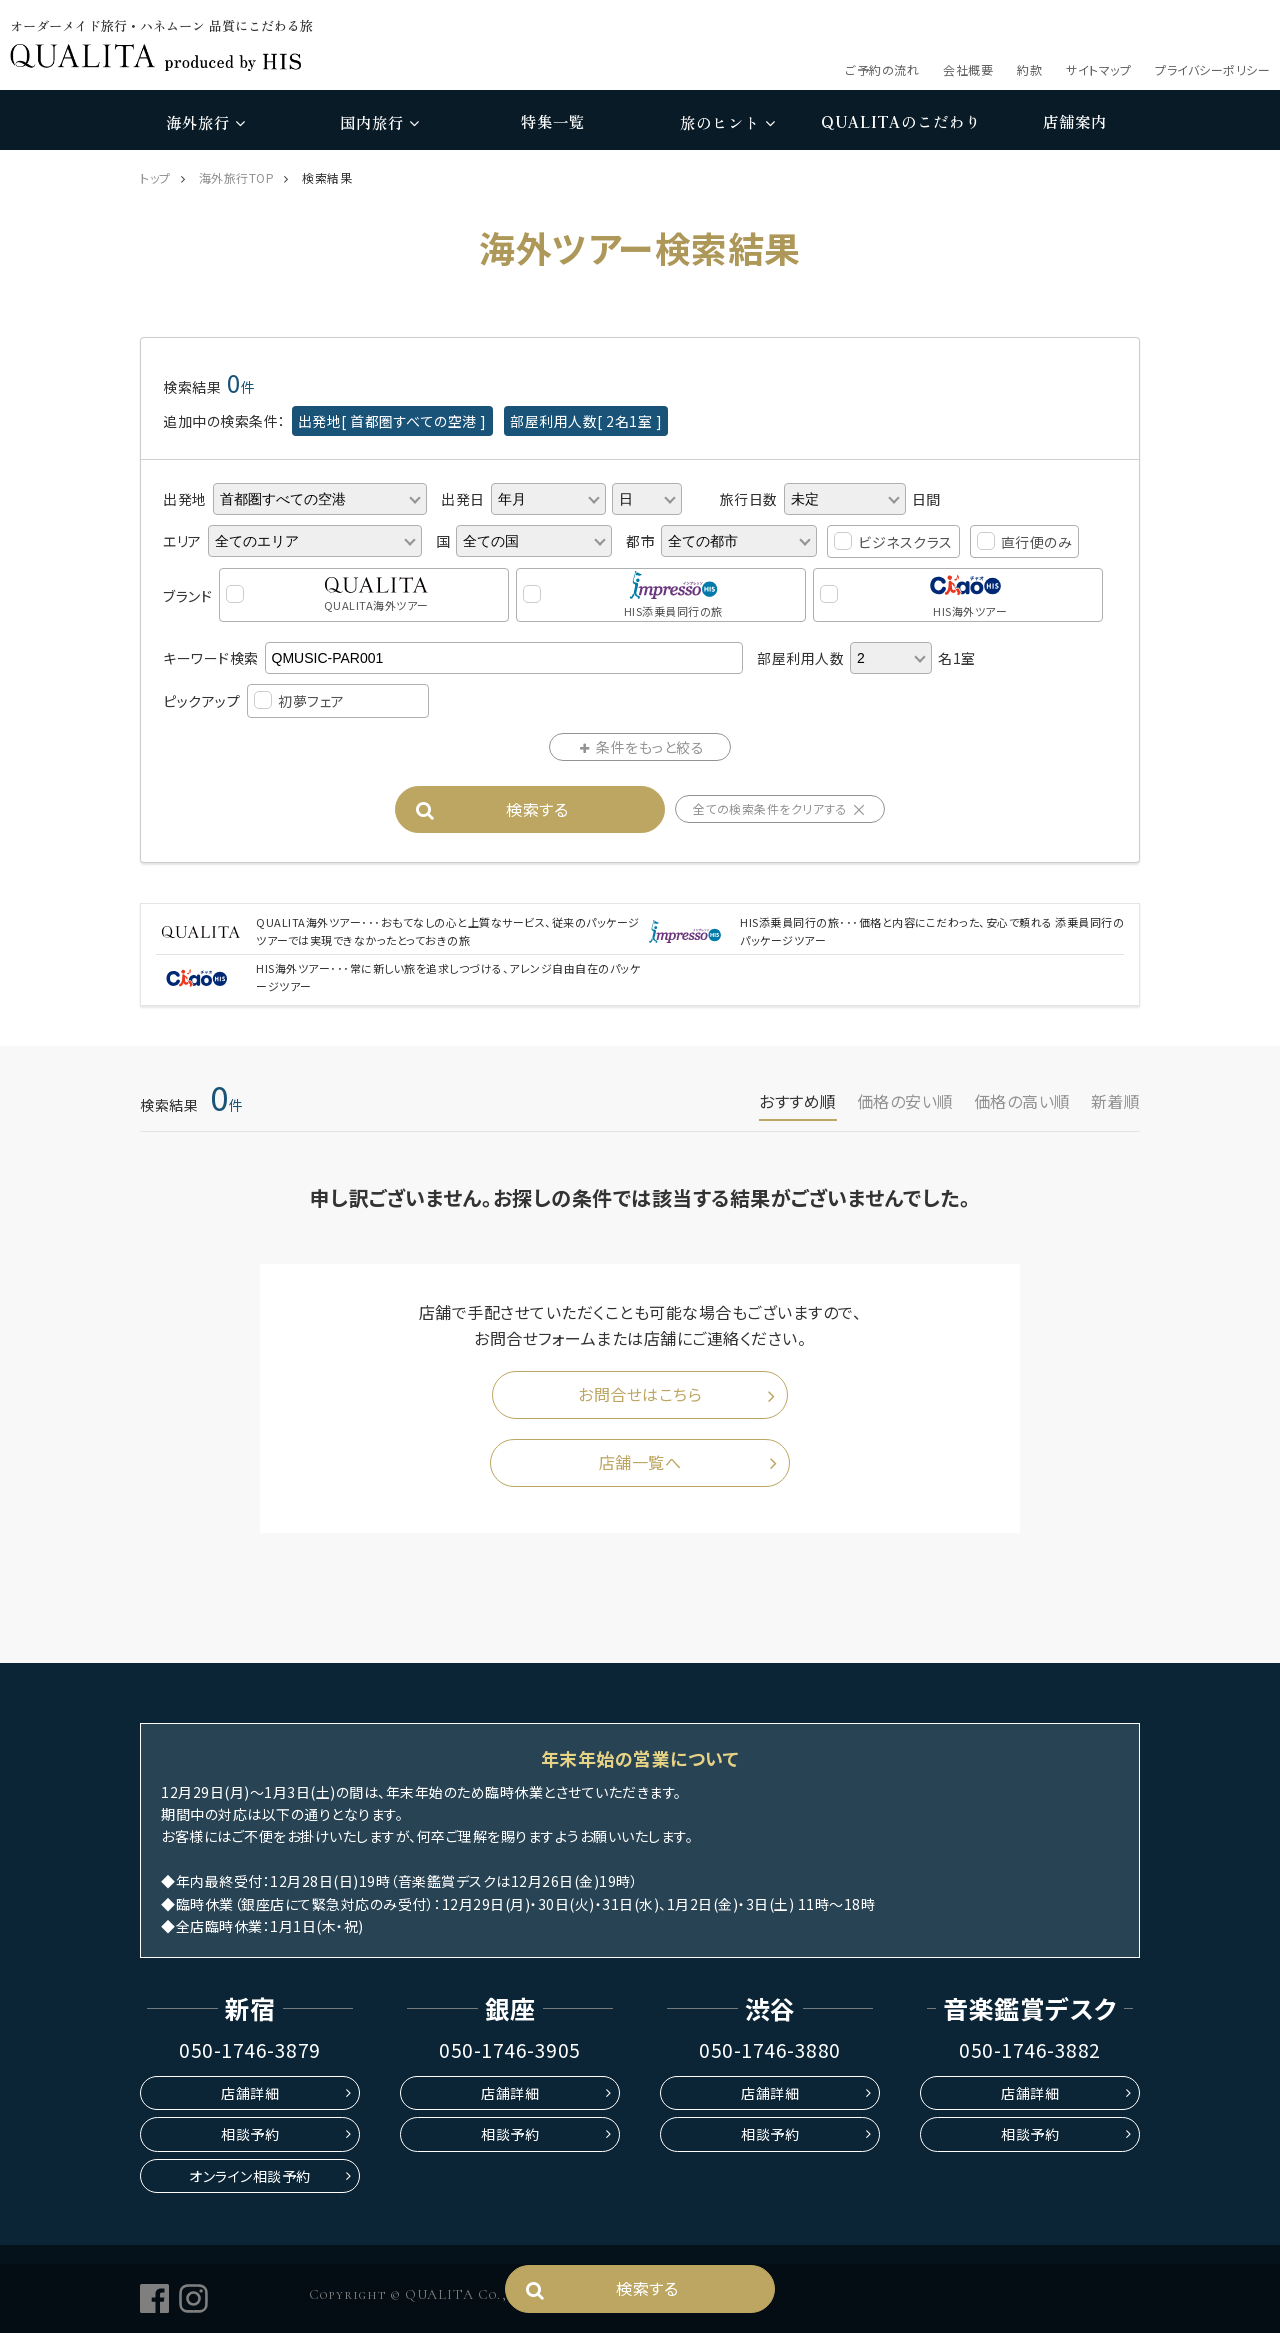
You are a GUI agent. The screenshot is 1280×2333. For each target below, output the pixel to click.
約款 (1029, 69)
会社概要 (968, 69)
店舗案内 (1075, 121)
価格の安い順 (905, 1101)
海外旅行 (205, 122)
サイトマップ (1098, 69)
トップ (155, 177)
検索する (537, 808)
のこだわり (901, 122)
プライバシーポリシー (1212, 69)
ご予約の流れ (882, 69)
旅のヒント (727, 122)
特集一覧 (553, 121)
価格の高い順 (1022, 1101)
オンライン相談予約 (250, 2176)
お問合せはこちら (640, 1395)
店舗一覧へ (640, 1462)
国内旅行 (379, 122)
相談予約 (250, 2134)
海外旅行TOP (237, 177)
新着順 (1116, 1101)
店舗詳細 (250, 2093)
